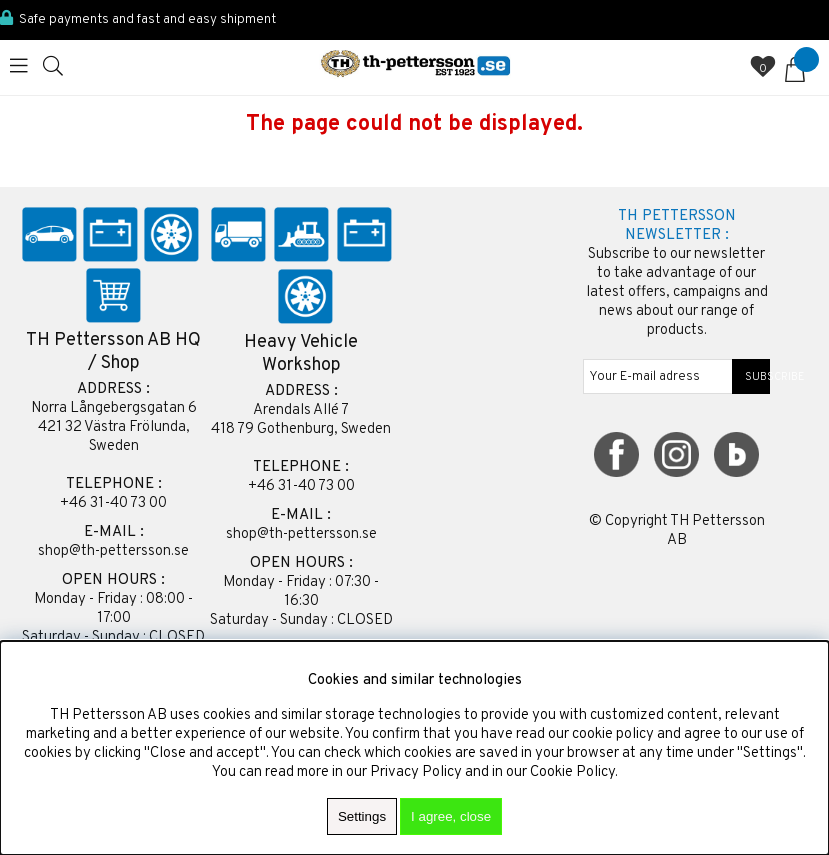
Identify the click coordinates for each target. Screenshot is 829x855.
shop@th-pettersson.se (113, 551)
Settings (362, 816)
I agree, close (451, 816)
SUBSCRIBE (751, 377)
